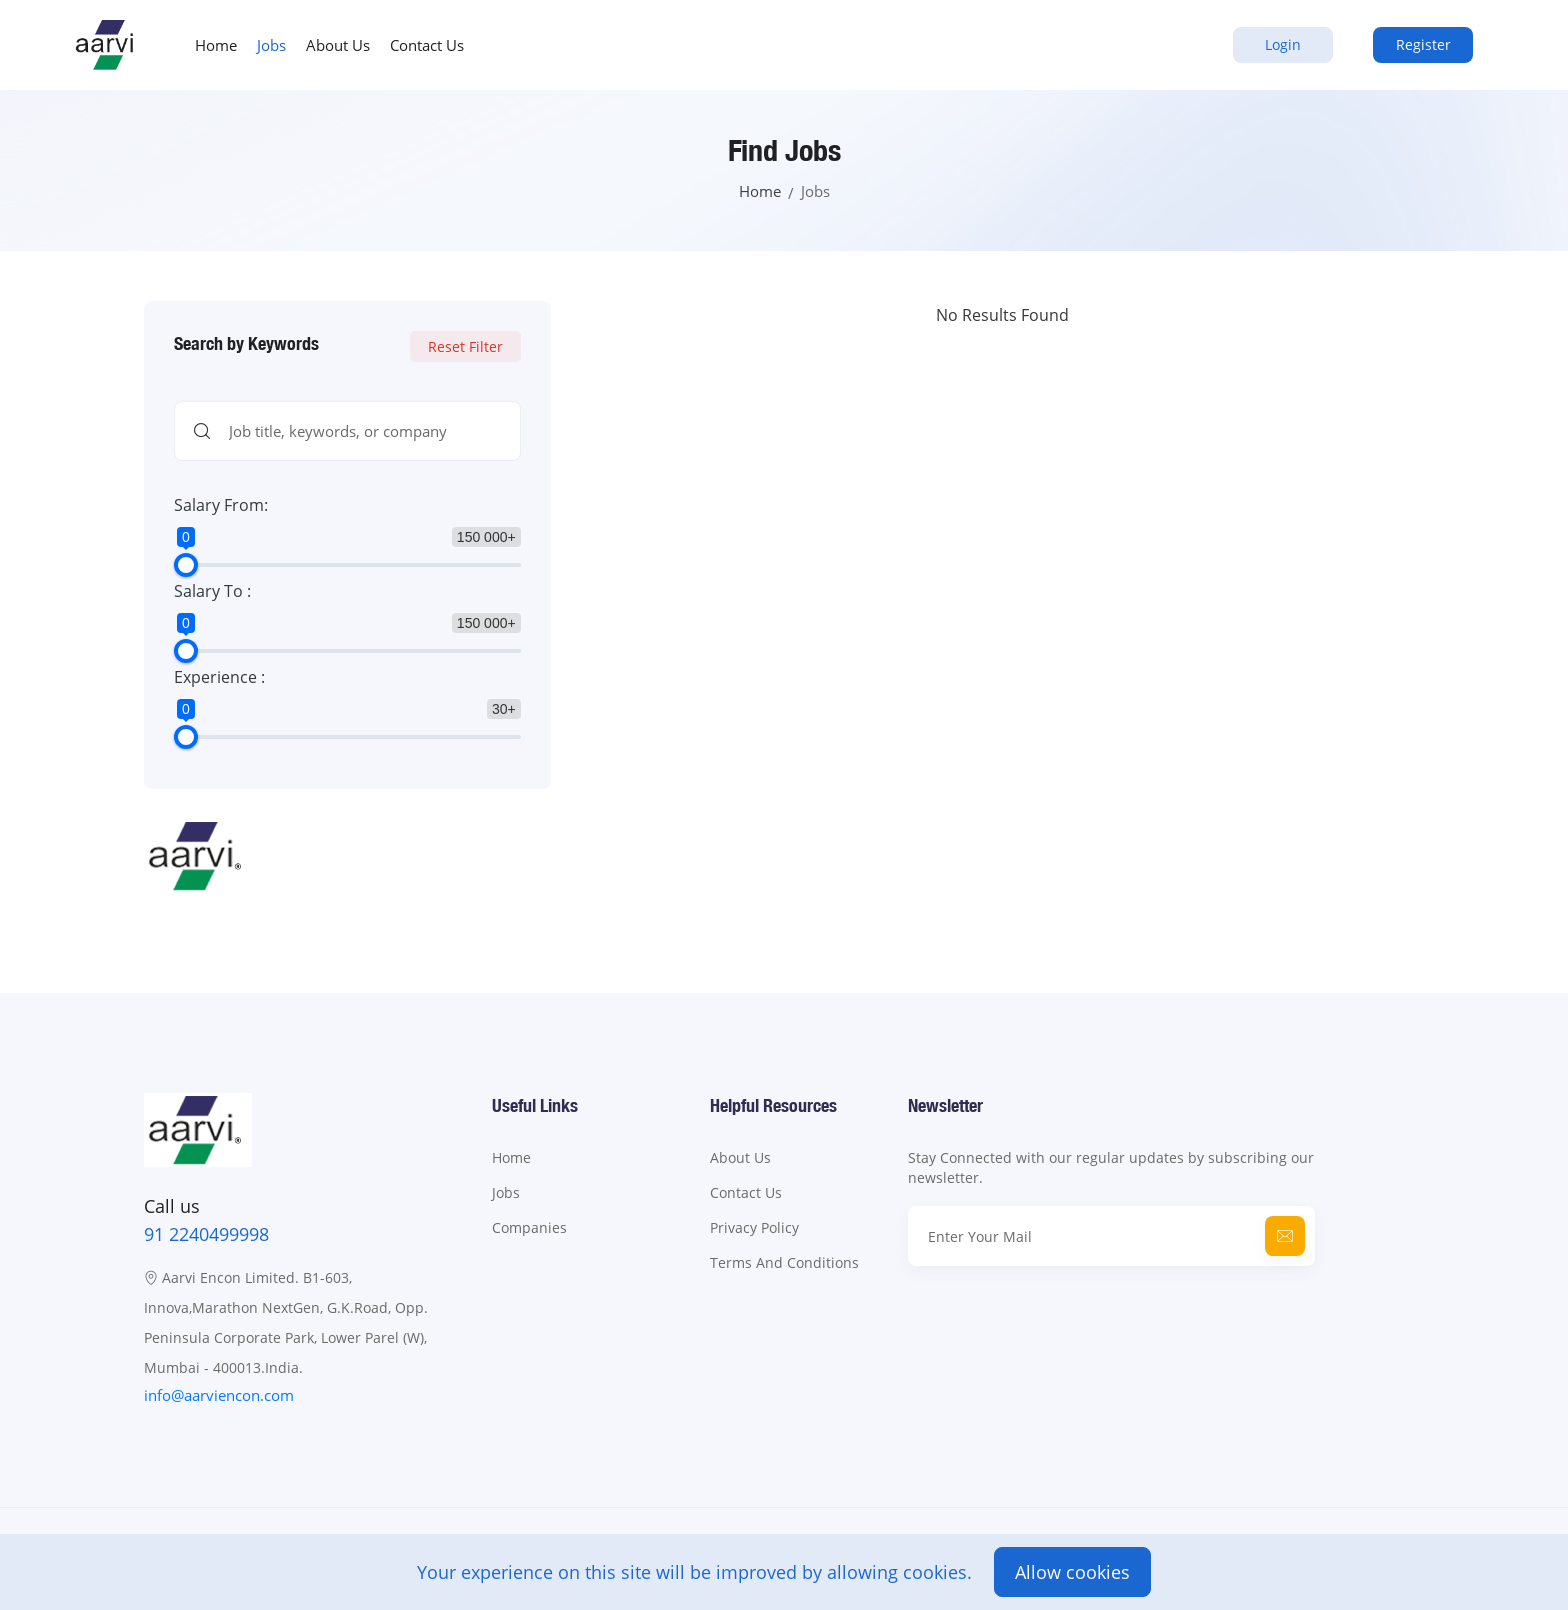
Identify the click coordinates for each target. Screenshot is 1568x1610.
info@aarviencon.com (219, 1395)
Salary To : (212, 591)
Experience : (219, 677)
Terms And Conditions (784, 1262)
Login (1283, 44)
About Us (338, 45)
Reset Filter (465, 346)
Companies (529, 1227)
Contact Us (427, 45)
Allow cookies (1072, 1572)
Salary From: (221, 505)
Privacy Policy (754, 1227)
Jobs (271, 45)
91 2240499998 (206, 1234)
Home (216, 45)
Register (1423, 44)
